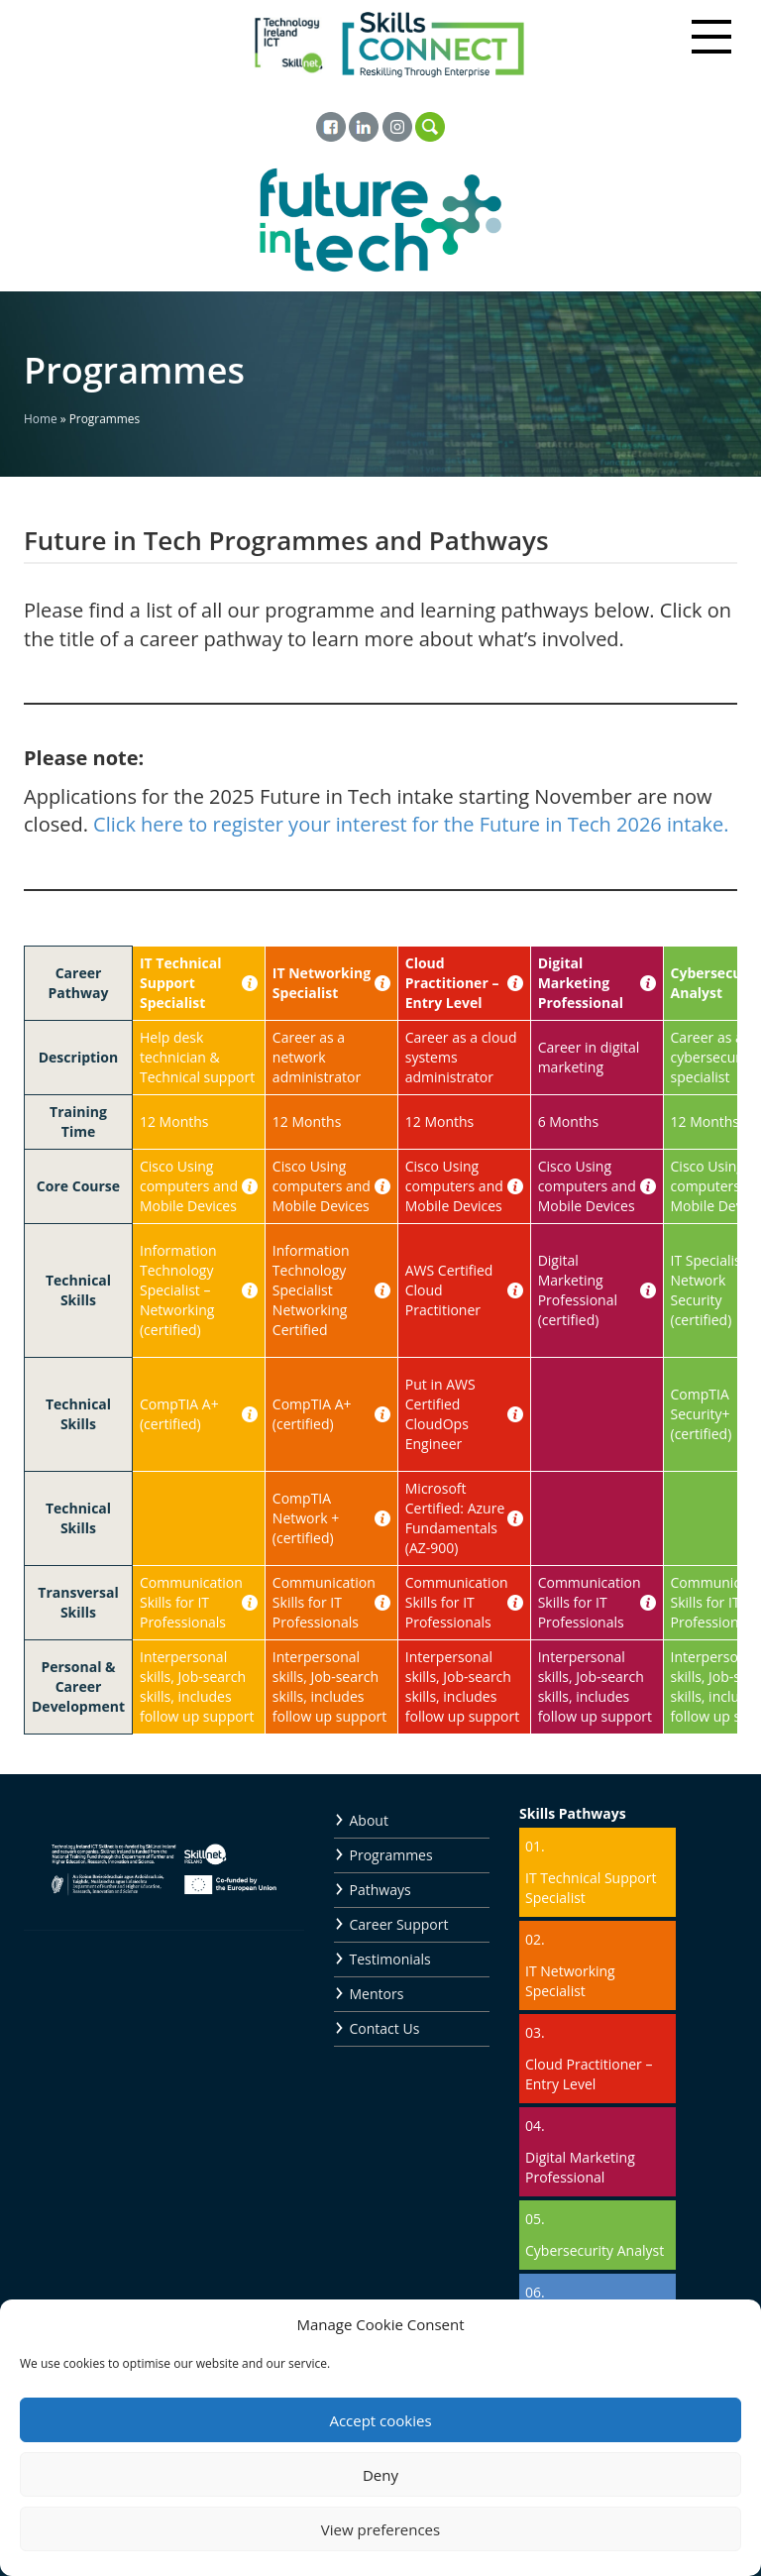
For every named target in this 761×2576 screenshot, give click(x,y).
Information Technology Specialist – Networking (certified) (178, 1290)
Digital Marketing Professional (580, 982)
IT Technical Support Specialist (181, 982)
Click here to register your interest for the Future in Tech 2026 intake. (410, 824)
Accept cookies (380, 2420)
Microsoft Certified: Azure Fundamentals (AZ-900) (455, 1518)
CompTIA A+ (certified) (179, 1414)
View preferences (380, 2529)
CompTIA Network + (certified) (305, 1518)
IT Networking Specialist (321, 982)
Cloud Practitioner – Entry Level (452, 982)
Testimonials (390, 1959)
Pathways (380, 1889)
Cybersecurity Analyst (594, 2250)
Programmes (391, 1855)
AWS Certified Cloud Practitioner (449, 1290)
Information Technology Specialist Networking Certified (311, 1290)
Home (40, 418)
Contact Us (385, 2028)
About (369, 1820)
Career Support (399, 1924)
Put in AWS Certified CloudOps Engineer (440, 1414)
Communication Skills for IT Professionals (191, 1602)
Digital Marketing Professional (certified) (577, 1290)
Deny (380, 2475)
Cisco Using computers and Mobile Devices (189, 1186)
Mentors (377, 1993)
